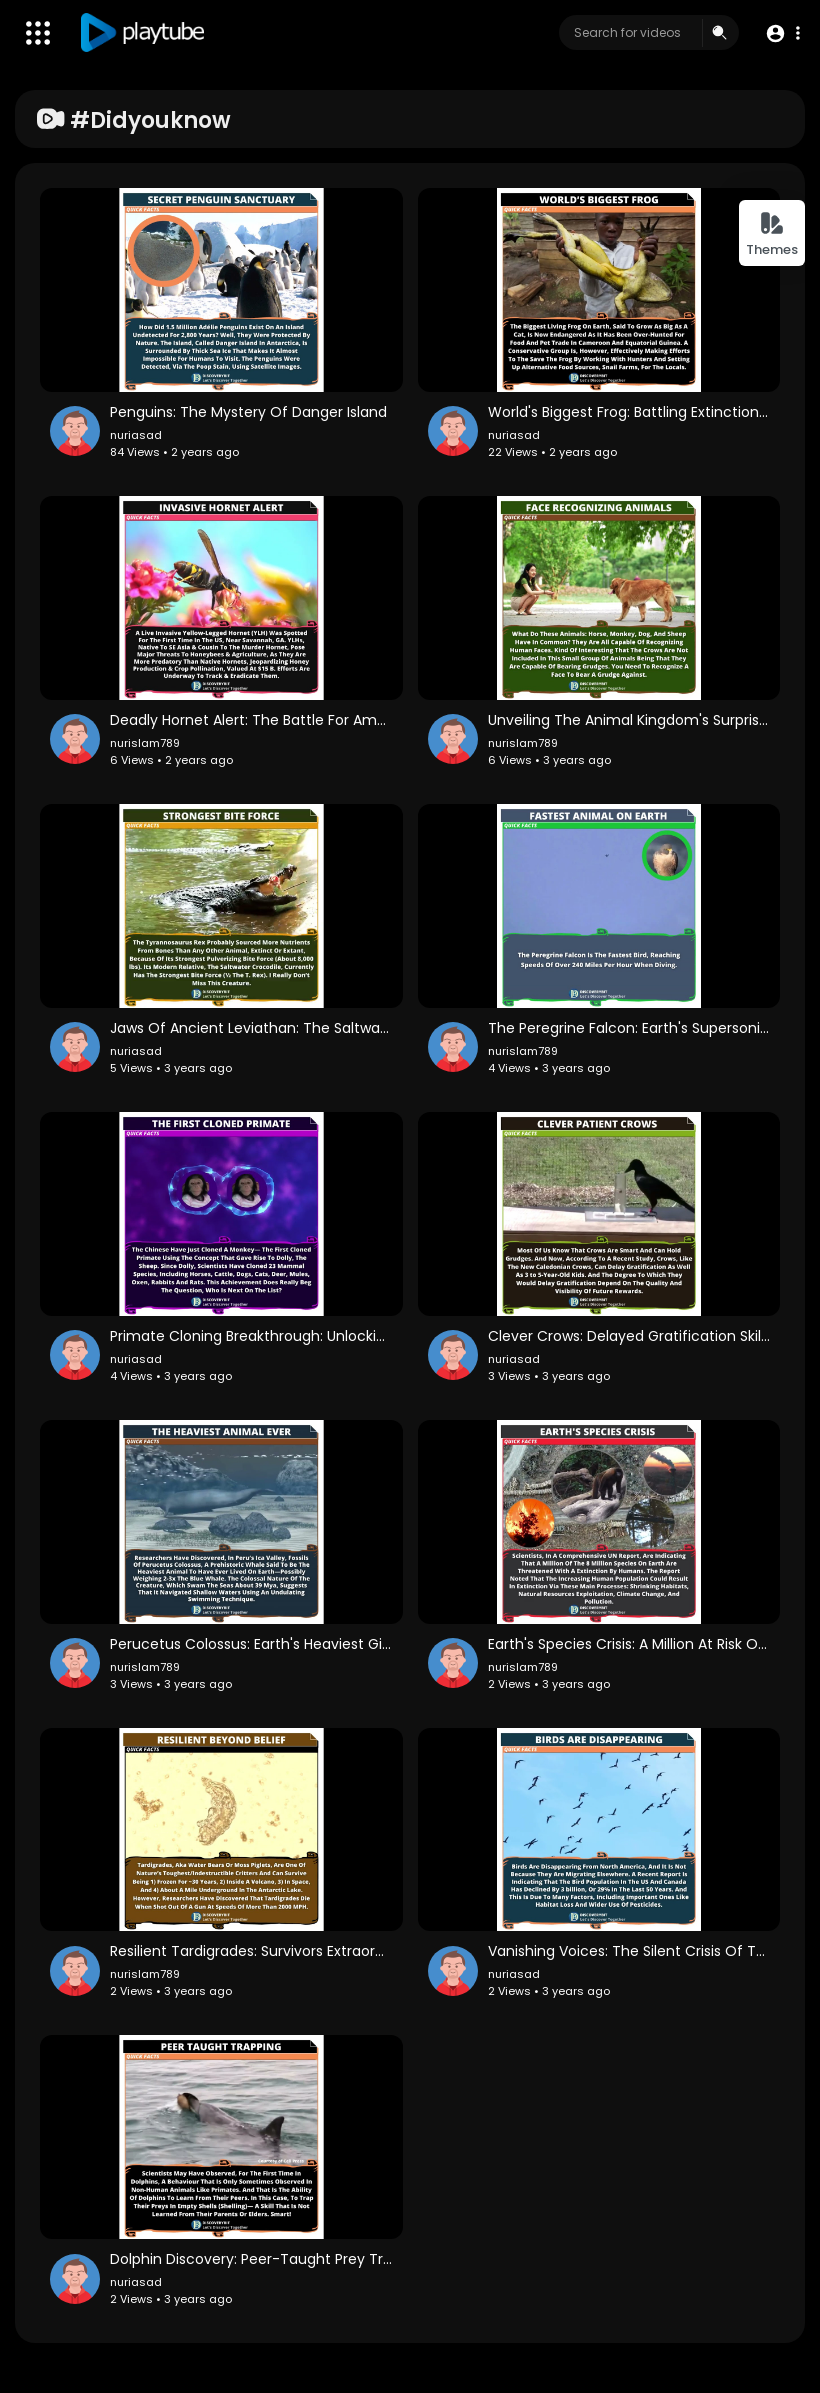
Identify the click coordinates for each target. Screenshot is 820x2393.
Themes (772, 234)
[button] (782, 33)
